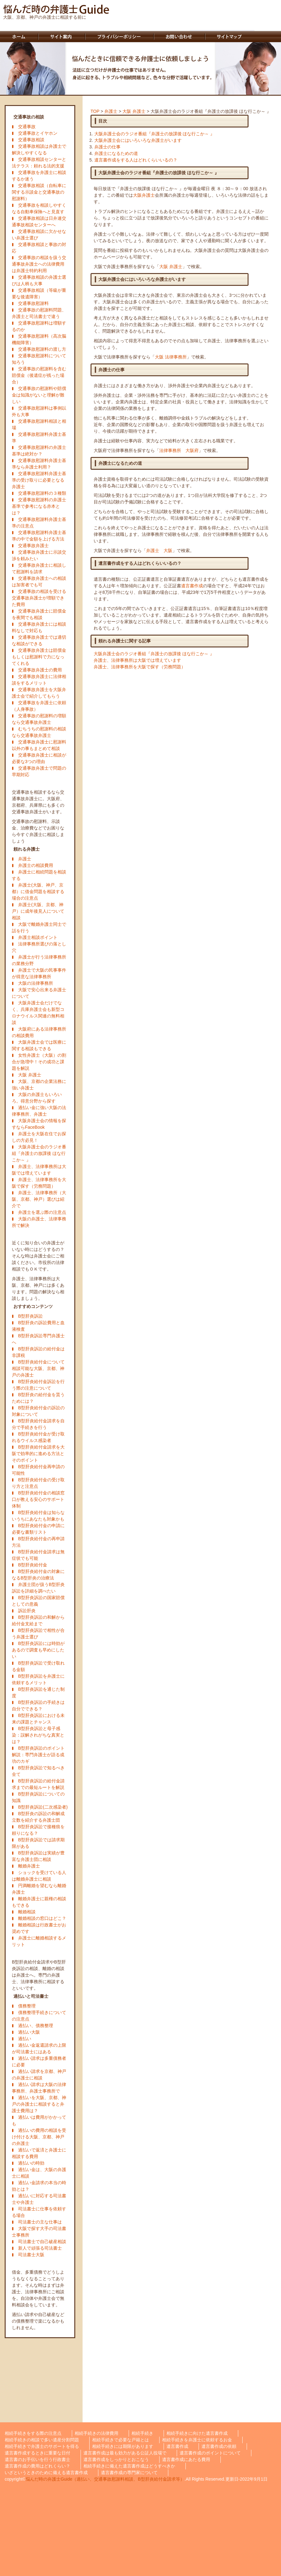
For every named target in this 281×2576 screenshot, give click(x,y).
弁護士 (24, 858)
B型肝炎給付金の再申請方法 (38, 1542)
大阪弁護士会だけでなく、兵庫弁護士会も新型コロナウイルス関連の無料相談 (38, 1012)
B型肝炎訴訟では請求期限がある (38, 1843)
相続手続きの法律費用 (96, 2433)
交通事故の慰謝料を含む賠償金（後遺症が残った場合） (39, 375)
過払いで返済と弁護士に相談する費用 (39, 2153)
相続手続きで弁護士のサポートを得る (42, 2446)
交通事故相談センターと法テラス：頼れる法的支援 (39, 162)
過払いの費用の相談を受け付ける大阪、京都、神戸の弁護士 (39, 2137)
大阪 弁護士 (29, 1074)
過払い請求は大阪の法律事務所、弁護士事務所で (39, 2087)
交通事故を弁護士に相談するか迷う (39, 175)
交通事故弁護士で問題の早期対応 (39, 771)
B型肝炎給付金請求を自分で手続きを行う (38, 1424)
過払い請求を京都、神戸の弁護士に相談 (39, 2074)
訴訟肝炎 (27, 1610)
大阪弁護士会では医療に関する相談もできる (39, 1045)
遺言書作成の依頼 (218, 2446)
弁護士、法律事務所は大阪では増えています (39, 1169)
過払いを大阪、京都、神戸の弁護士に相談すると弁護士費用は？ (39, 2104)
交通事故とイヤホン (37, 133)
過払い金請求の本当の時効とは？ (39, 2186)
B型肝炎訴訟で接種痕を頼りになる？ (38, 1830)
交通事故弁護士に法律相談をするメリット (39, 679)
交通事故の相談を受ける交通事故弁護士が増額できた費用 (39, 598)
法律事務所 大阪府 (179, 450)
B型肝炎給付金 (32, 1564)
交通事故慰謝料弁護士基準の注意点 (39, 522)
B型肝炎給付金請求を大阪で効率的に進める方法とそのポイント (38, 1453)
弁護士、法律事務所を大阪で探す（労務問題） (39, 1183)
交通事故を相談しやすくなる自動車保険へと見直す (39, 208)
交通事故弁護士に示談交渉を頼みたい (39, 555)
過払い (24, 2038)
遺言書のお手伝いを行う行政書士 (37, 2459)
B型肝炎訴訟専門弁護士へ (38, 1339)
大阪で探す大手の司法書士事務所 (39, 2231)
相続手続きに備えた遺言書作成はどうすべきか (129, 2465)
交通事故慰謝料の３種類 (42, 493)
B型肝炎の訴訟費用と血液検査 (38, 1326)
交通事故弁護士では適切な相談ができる (39, 640)
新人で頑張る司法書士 (40, 2248)
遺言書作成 (192, 585)
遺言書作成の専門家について (129, 2472)
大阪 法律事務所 (171, 356)
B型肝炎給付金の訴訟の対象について (38, 1411)
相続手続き (142, 2433)
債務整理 (27, 2005)
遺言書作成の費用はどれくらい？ (37, 2465)
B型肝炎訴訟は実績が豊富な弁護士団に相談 (38, 1856)
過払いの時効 (31, 2162)
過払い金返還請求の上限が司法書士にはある (39, 2048)
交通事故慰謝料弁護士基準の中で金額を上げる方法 (39, 535)
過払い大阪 (29, 2032)
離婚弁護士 (29, 1865)
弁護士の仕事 (107, 146)
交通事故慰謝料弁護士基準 (39, 437)
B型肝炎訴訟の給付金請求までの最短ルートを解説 (38, 1784)
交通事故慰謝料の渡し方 (42, 349)
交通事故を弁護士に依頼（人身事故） (39, 706)
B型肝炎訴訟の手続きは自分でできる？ (38, 1705)
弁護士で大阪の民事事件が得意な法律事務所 (39, 973)
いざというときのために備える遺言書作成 (46, 2472)
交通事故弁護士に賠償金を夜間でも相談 (39, 614)
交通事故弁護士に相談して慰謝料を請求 (39, 568)
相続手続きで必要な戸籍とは (120, 2439)
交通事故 (27, 126)
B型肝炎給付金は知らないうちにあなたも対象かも (38, 1515)
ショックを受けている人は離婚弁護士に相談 (39, 1876)
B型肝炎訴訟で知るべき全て (38, 1771)
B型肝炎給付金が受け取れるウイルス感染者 (38, 1437)
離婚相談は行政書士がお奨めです (39, 1928)
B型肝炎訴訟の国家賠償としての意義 (38, 1601)
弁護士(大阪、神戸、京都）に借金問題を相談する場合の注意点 (38, 891)
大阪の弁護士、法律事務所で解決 (39, 1222)
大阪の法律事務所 (35, 983)
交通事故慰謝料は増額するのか (39, 326)
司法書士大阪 (31, 2254)
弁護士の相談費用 (35, 865)
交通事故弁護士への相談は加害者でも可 (39, 581)
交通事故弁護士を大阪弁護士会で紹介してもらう (39, 693)
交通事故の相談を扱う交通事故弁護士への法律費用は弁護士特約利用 (39, 264)
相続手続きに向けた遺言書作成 (197, 2433)
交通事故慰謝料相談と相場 (39, 424)
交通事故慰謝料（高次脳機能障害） (39, 339)
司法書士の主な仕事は (40, 2221)
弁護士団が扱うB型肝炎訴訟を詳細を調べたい (38, 1587)
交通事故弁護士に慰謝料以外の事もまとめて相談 (39, 745)
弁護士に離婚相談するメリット (39, 1941)
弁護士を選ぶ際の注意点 (42, 1212)
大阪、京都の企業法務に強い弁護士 (39, 1084)
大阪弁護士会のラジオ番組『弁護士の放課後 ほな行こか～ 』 (39, 1153)
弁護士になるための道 (116, 153)
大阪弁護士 (144, 195)
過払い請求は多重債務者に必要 (39, 2061)
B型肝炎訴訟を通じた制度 (38, 1692)
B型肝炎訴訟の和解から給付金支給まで (38, 1620)
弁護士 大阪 (159, 550)
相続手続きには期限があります (122, 2446)
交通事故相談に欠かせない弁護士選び (39, 234)
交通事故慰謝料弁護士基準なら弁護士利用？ (39, 463)
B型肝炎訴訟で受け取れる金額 (38, 1666)
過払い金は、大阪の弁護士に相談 (39, 2173)
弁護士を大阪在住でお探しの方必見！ (39, 1137)
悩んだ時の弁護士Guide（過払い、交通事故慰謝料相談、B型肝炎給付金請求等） (105, 2479)
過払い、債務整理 (35, 2025)
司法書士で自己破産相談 (42, 2241)
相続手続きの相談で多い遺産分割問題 (42, 2439)
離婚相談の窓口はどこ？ (42, 1918)
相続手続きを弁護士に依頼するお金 (197, 2439)
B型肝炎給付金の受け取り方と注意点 (38, 1483)
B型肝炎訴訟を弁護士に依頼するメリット (38, 1679)
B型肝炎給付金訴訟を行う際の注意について (38, 1385)
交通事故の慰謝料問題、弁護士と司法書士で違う (39, 313)
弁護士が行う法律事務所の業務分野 (39, 960)
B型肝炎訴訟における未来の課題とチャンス (38, 1718)
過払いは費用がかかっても (39, 2120)
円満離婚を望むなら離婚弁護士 (39, 1889)
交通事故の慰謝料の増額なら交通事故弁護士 (39, 719)
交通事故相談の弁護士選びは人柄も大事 (39, 280)
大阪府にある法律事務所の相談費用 (39, 1032)
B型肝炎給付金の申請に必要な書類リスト (38, 1529)
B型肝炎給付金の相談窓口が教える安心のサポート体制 (38, 1499)
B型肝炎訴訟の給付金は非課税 (38, 1352)
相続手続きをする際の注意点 (33, 2433)
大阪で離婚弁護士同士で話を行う (39, 927)
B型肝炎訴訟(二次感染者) (43, 1807)
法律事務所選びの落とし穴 (39, 947)
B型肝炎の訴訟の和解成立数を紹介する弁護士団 (38, 1817)
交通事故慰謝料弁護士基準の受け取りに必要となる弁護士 (39, 480)
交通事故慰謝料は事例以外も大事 (39, 411)
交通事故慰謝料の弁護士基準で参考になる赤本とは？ (39, 506)
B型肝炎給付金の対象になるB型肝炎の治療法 (38, 1574)
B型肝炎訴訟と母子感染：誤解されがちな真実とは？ (38, 1735)
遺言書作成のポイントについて (210, 2452)
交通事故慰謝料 (33, 303)
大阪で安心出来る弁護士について (39, 993)
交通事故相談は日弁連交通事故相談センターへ (39, 221)
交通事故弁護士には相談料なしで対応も (39, 627)
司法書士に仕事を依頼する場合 (39, 2212)
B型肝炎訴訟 (30, 1316)
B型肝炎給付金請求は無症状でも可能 (38, 1555)
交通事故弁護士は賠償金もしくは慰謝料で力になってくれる (39, 657)
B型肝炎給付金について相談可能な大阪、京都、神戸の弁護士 (38, 1368)
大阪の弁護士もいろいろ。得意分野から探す (37, 1097)
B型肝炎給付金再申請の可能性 (38, 1470)
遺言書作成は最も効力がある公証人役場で (124, 2452)
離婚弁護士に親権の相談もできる (39, 1902)
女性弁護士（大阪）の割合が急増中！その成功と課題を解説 (39, 1062)
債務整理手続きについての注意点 (39, 2015)
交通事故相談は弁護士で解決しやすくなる (39, 149)
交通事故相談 (31, 139)
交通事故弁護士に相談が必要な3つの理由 (39, 758)
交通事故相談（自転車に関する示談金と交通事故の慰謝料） (39, 192)
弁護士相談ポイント (37, 937)
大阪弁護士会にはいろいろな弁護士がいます (138, 140)
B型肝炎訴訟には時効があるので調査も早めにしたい (38, 1650)
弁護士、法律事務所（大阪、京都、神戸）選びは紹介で (39, 1199)
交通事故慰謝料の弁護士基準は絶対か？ (39, 450)
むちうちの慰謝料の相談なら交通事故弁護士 (39, 732)
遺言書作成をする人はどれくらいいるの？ (135, 159)
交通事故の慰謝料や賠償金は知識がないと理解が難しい (39, 395)
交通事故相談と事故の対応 (39, 247)
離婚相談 (27, 1911)
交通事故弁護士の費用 (40, 669)
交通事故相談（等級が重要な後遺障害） (39, 293)
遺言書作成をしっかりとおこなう (116, 2459)
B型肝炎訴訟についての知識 (38, 1797)
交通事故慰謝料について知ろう (39, 359)
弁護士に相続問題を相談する (39, 875)
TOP (95, 111)
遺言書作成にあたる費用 (186, 2459)
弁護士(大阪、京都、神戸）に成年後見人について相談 (38, 911)
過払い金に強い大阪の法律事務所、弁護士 (39, 1111)
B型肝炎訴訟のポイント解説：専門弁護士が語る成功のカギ (38, 1755)
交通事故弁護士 (33, 545)
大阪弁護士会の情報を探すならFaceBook (39, 1124)
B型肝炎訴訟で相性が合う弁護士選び (38, 1633)
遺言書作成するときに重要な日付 (37, 2452)
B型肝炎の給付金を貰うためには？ (38, 1398)
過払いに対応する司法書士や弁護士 (39, 2199)
